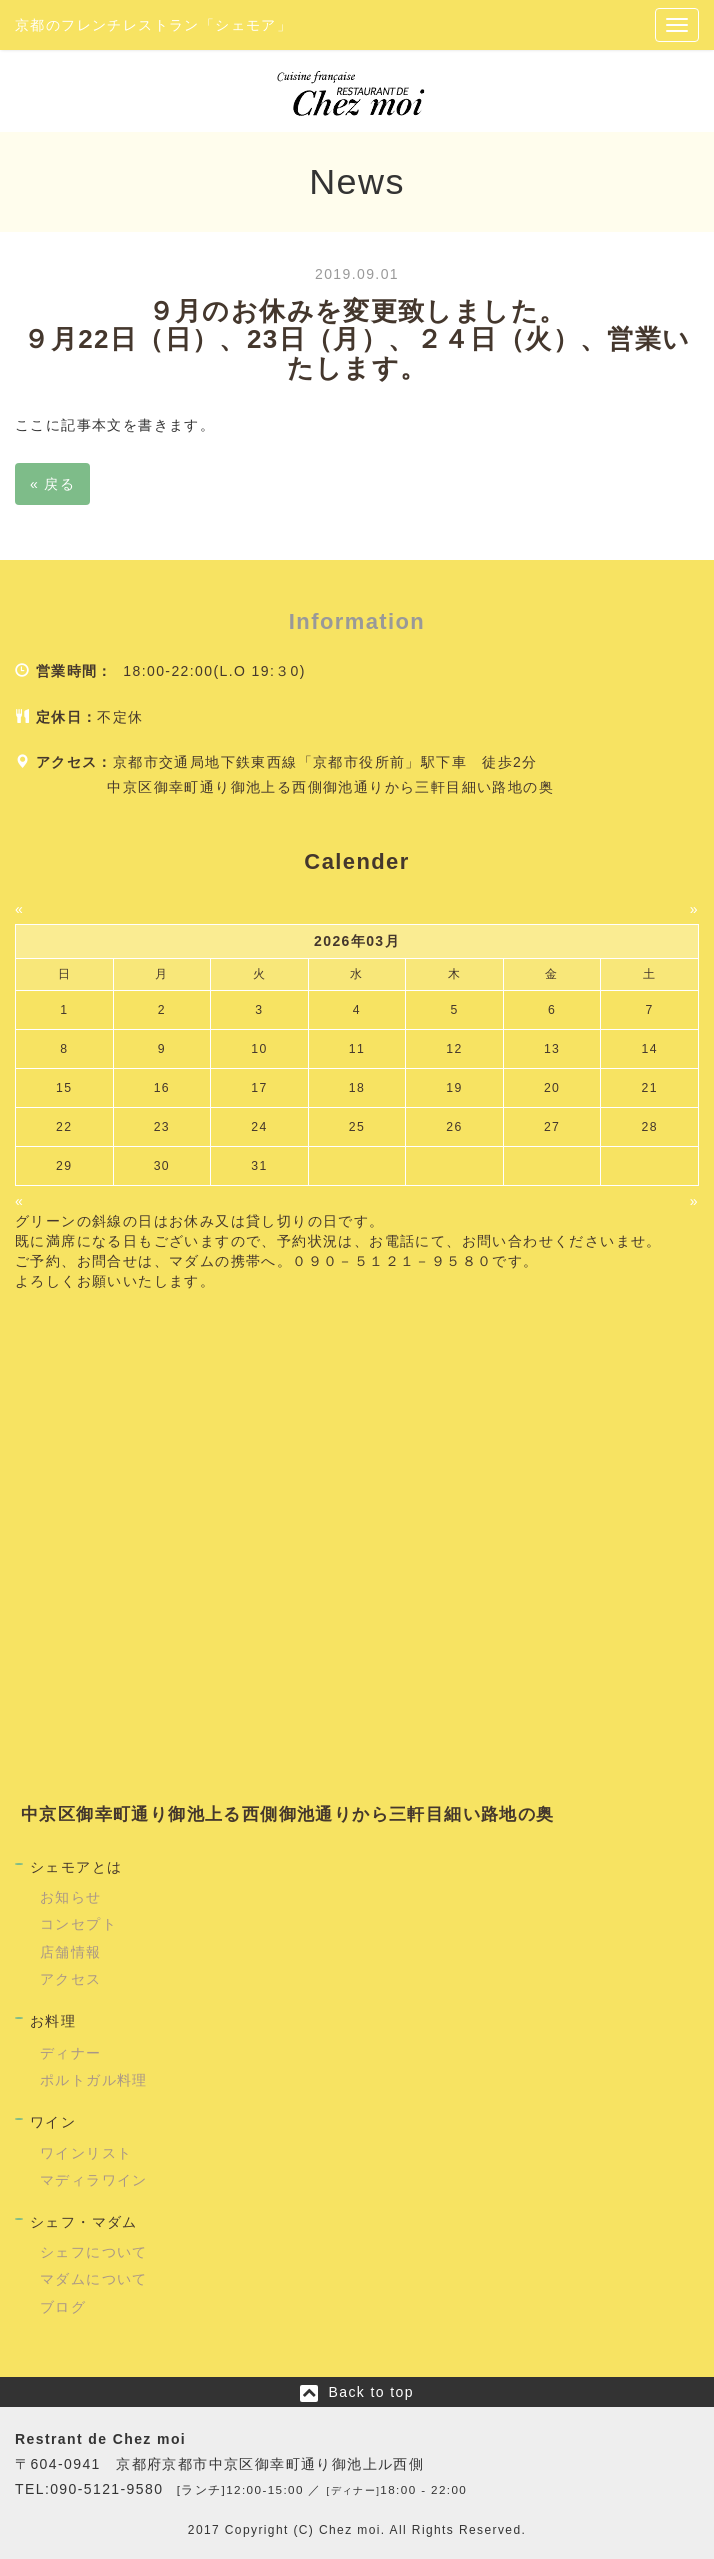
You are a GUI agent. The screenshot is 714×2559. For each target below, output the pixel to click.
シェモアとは (76, 1867)
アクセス (71, 1979)
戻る (52, 484)
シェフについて (94, 2252)
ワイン (53, 2122)
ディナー (71, 2053)
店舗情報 (71, 1952)
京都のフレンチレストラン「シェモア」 (153, 25)
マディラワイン (94, 2180)
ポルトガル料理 (94, 2080)
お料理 (53, 2021)
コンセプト (78, 1924)
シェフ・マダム (84, 2222)
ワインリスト (86, 2153)
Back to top (370, 2392)
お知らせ (71, 1897)
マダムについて (94, 2279)
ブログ (63, 2307)
